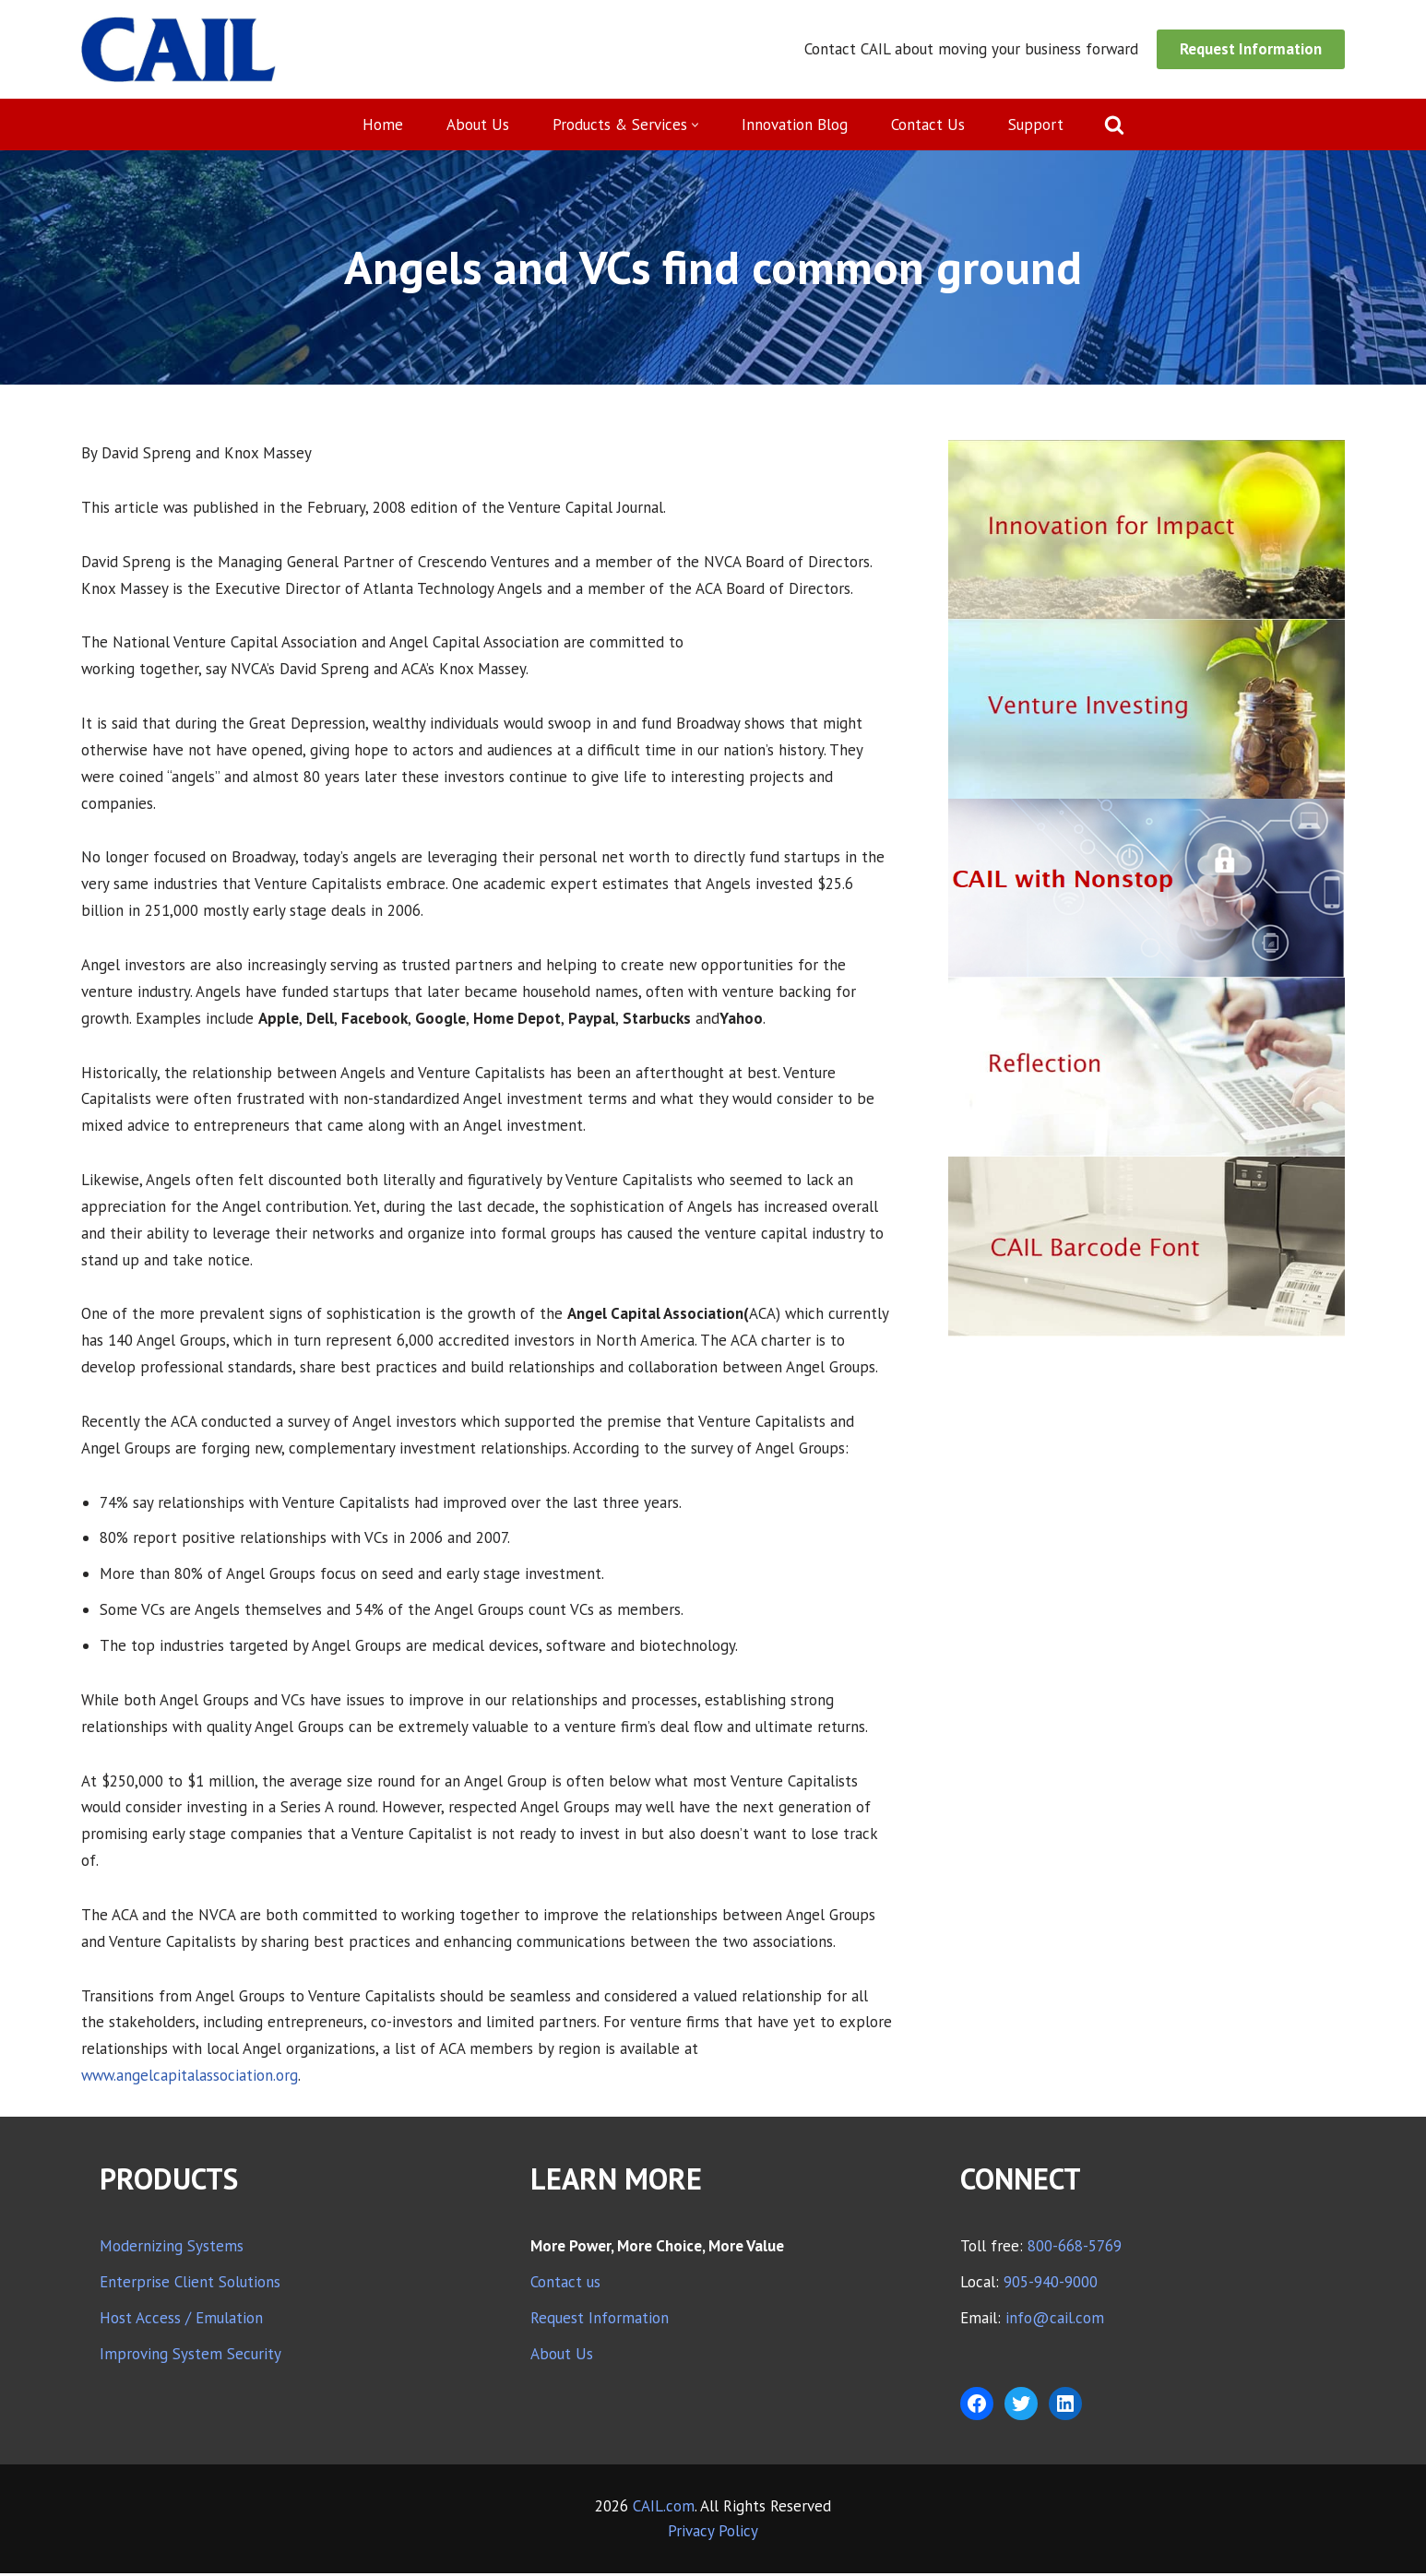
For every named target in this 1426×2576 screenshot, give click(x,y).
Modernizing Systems (172, 2248)
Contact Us (929, 124)
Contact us (565, 2284)
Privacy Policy (713, 2533)
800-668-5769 (1075, 2248)
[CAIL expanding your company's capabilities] (178, 49)
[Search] (1115, 124)
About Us (477, 124)
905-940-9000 (1051, 2284)
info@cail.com (1054, 2320)
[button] (696, 125)
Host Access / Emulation (181, 2320)
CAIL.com (664, 2509)
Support (1036, 124)
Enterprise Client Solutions (190, 2284)
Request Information (1251, 49)
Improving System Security (190, 2356)
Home (382, 124)
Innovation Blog (796, 124)
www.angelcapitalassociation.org (191, 2077)
